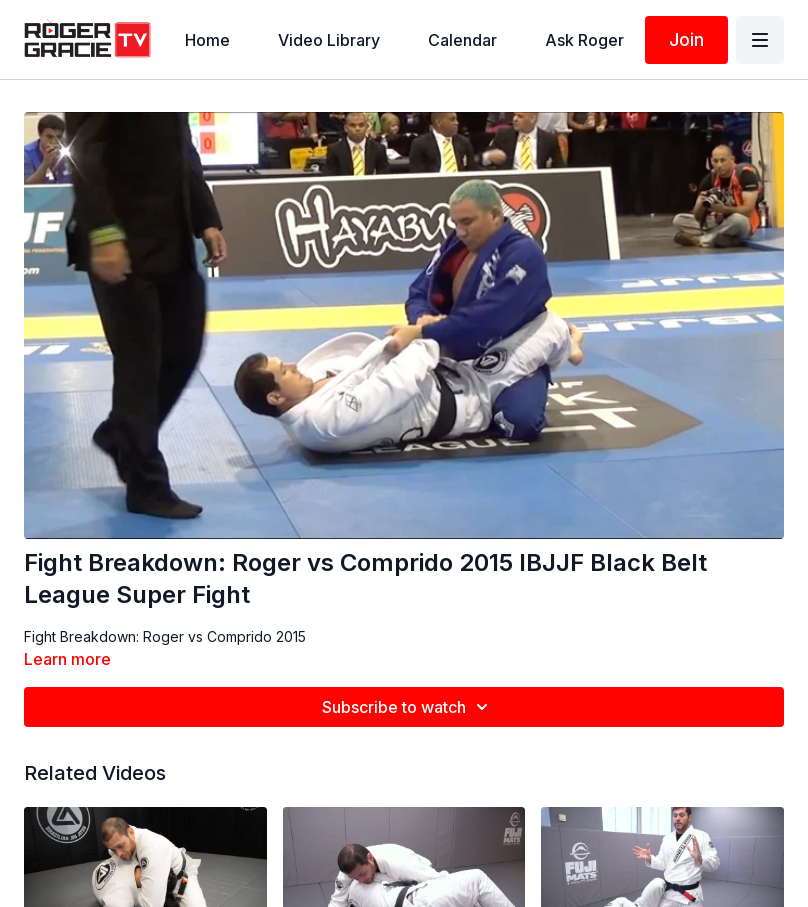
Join (686, 39)
